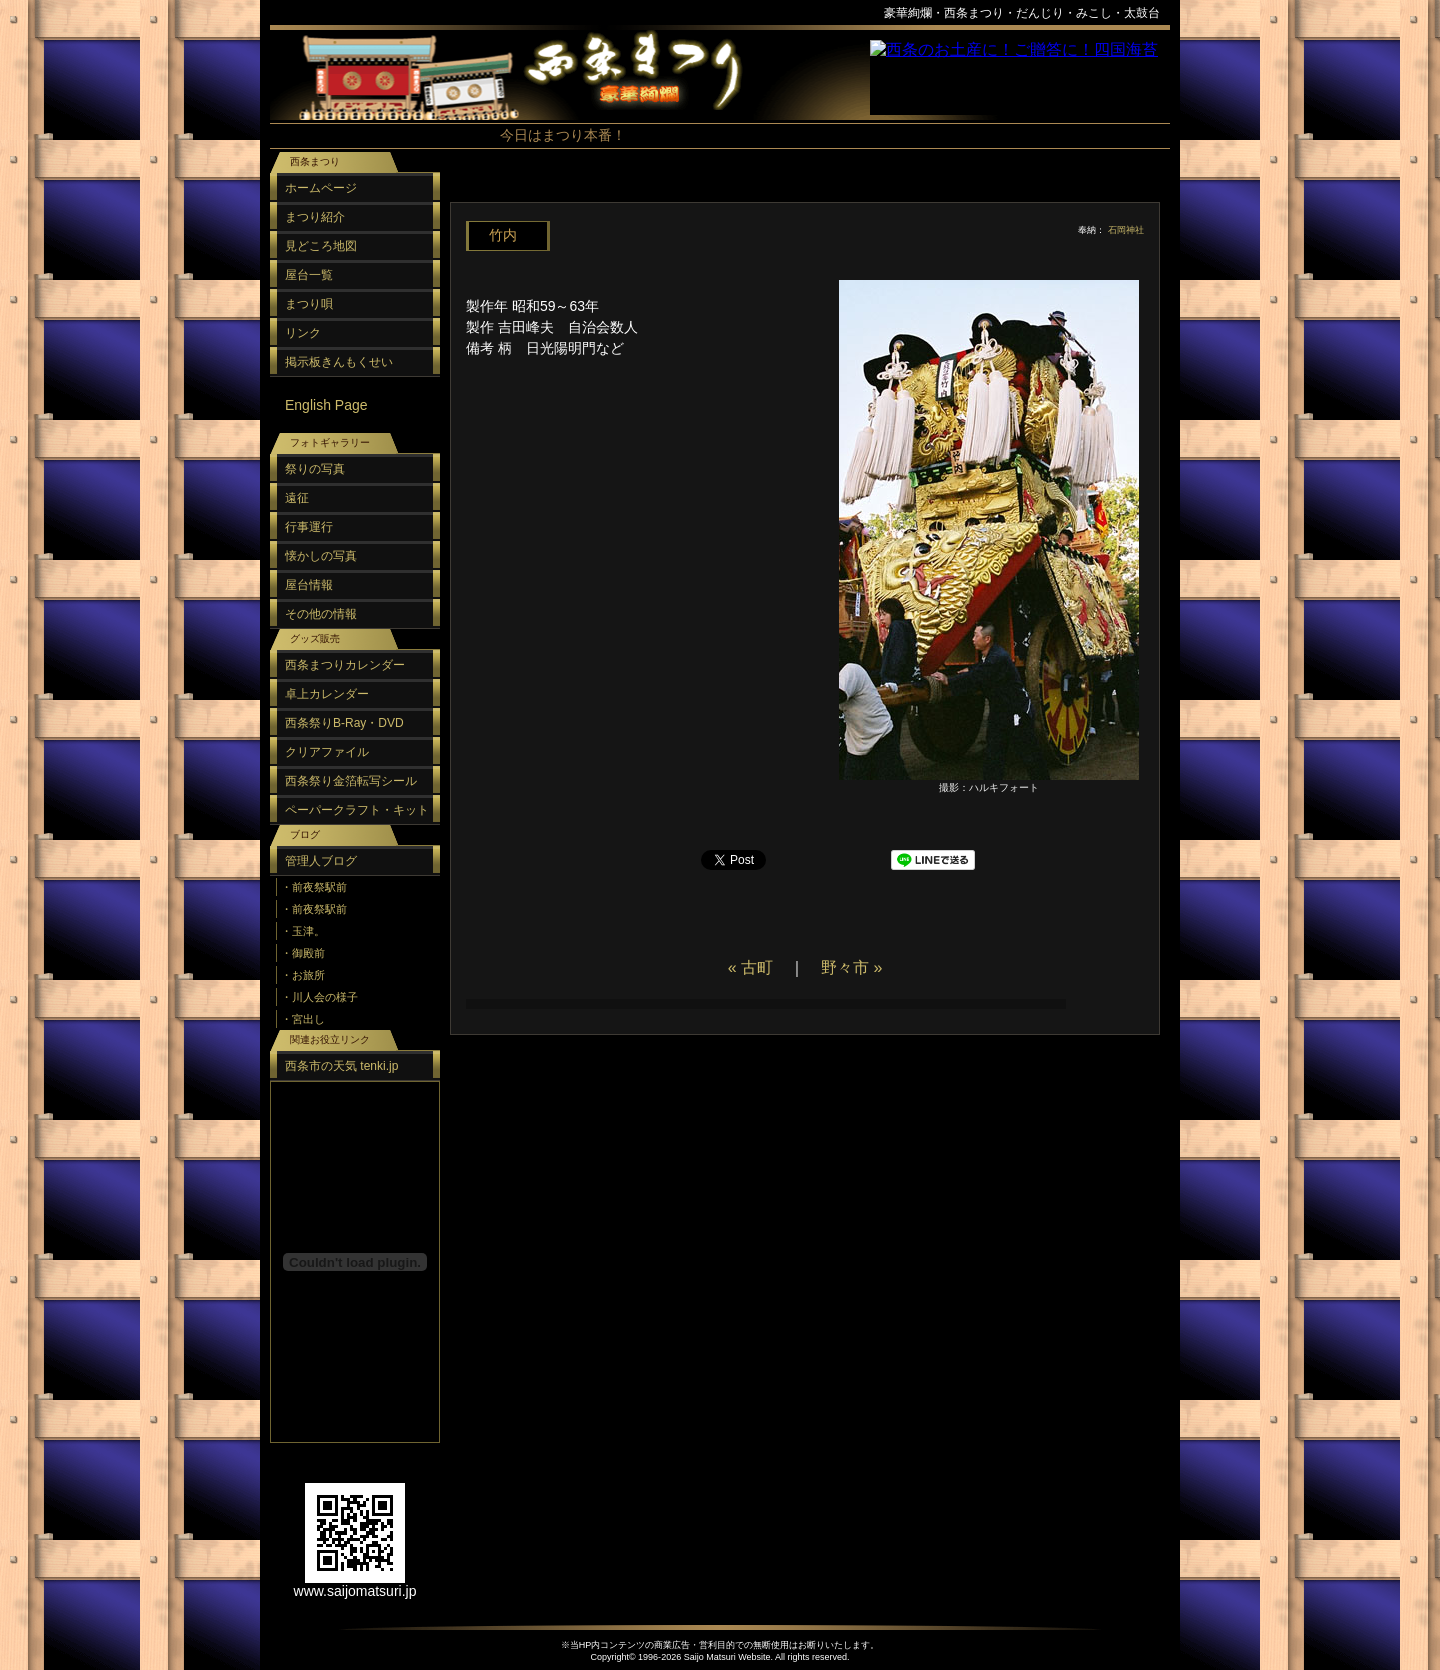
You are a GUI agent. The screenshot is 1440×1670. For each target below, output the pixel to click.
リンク (303, 333)
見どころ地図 (321, 246)
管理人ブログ (321, 861)
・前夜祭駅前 (314, 887)
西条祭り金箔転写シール (351, 781)
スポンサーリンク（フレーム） (1020, 77)
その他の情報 (321, 614)
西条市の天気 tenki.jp (341, 1066)
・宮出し (303, 1019)
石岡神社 (1126, 230)
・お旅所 (303, 975)
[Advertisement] (800, 189)
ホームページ (321, 188)
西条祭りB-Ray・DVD (344, 723)
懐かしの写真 (321, 556)
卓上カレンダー (327, 694)
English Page (326, 405)
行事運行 (309, 527)
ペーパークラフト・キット (357, 810)
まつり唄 (309, 304)
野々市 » (851, 967)
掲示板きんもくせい (339, 362)
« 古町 (750, 967)
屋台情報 (309, 585)
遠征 (297, 498)
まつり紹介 (315, 217)
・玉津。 (303, 931)
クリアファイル (327, 752)
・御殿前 (303, 953)
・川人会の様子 (319, 997)
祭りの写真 (315, 469)
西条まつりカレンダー (345, 665)
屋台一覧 (309, 275)
